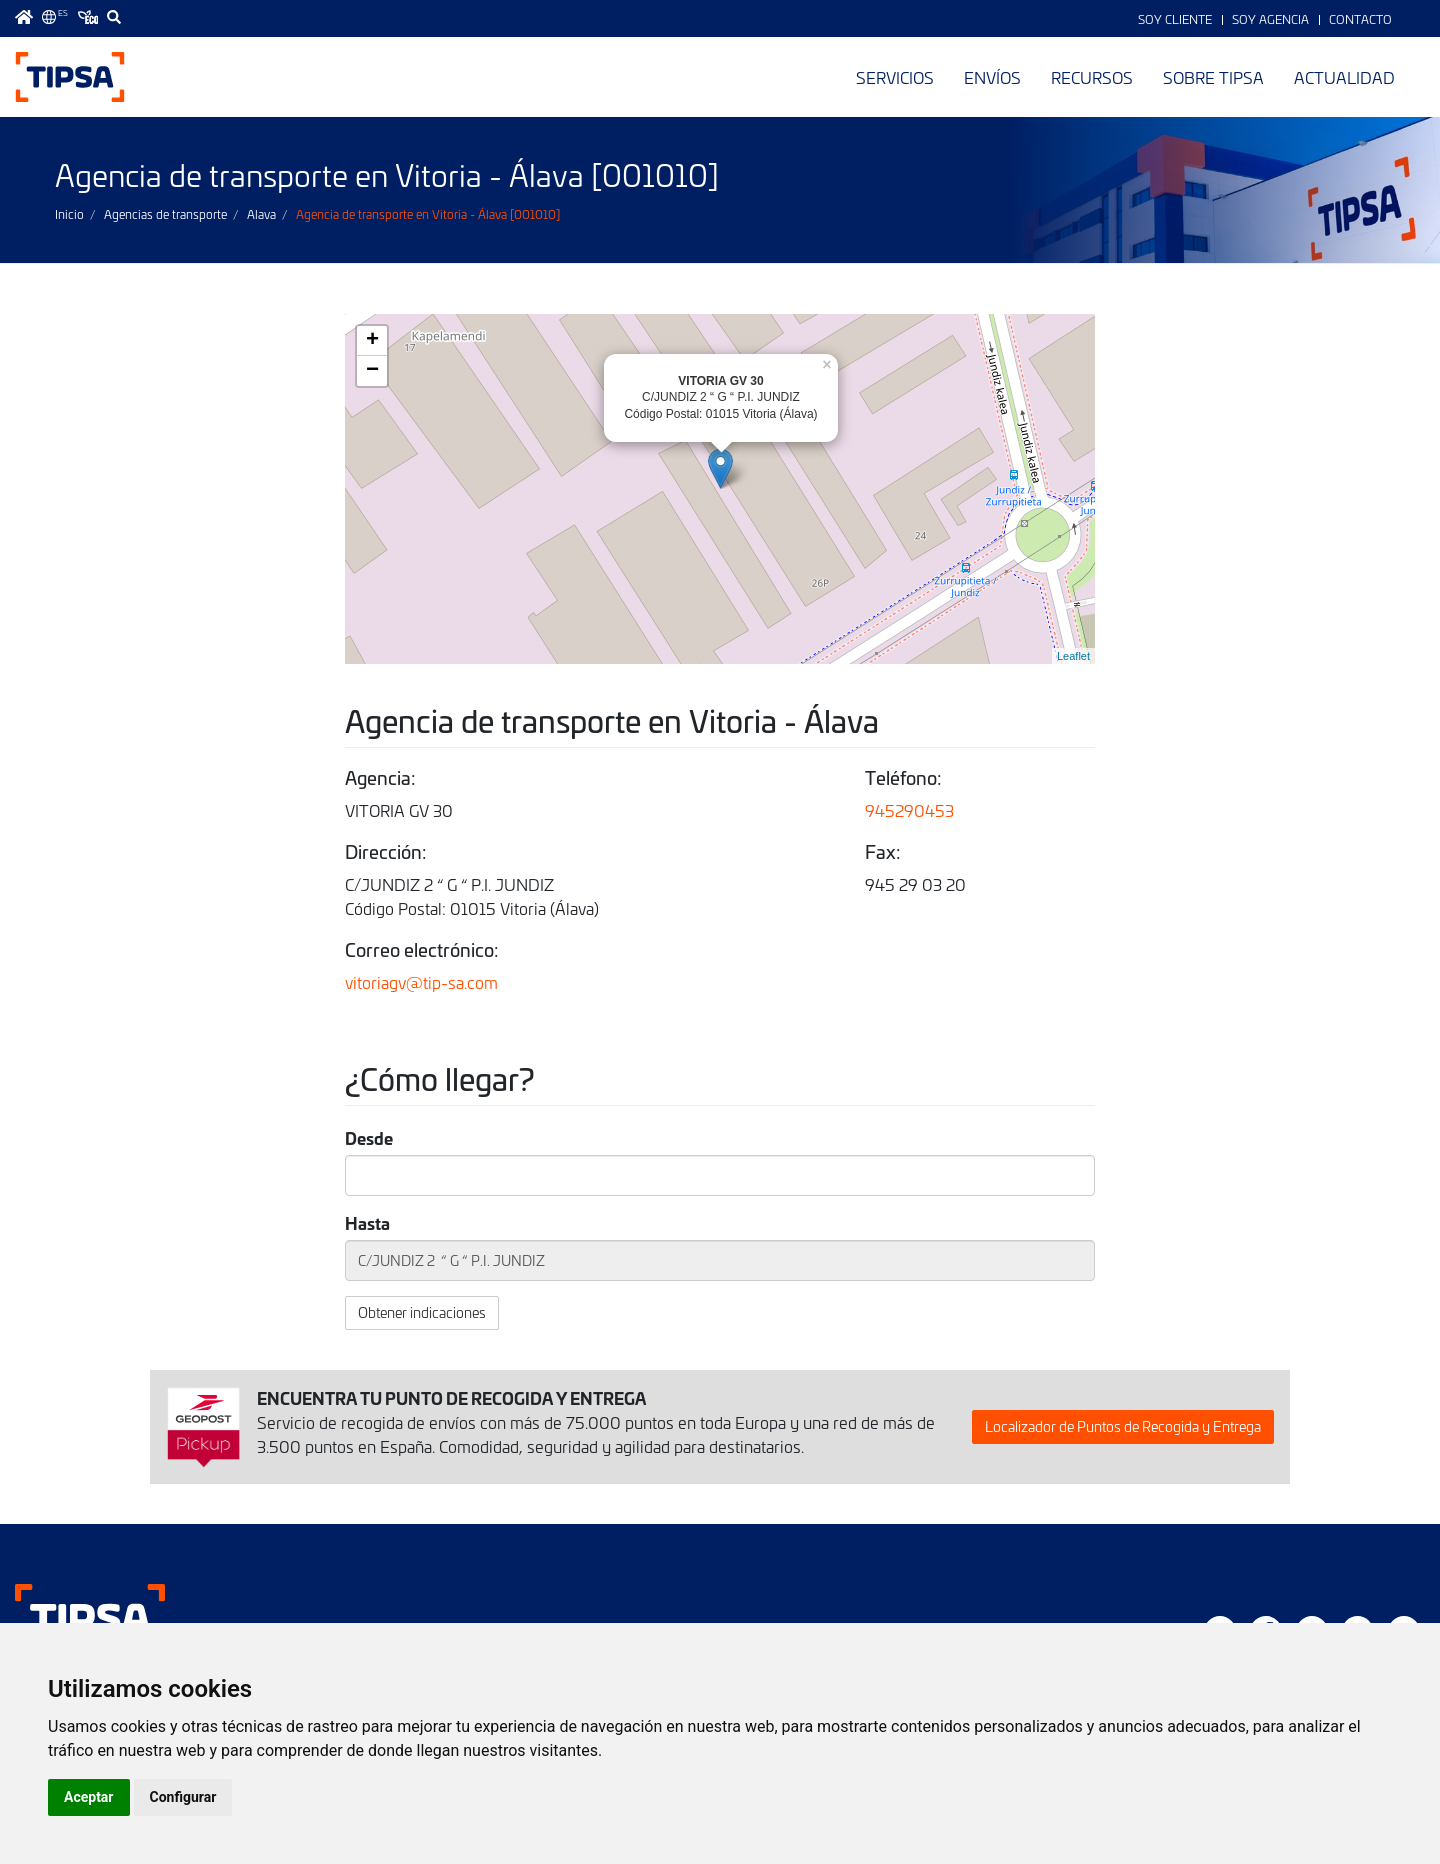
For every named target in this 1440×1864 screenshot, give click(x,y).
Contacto (1360, 19)
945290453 (909, 810)
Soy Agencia (1270, 19)
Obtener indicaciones (422, 1312)
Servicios (895, 77)
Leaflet (1073, 656)
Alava (261, 214)
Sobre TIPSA (1213, 77)
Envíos (992, 77)
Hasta (367, 1222)
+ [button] (372, 341)
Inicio (69, 214)
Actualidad (1344, 77)
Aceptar (89, 1797)
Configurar (183, 1797)
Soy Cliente (1175, 19)
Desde (369, 1137)
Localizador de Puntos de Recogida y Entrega (1123, 1426)
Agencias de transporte (165, 214)
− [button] (372, 371)
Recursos (1092, 77)
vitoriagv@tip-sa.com (421, 982)
